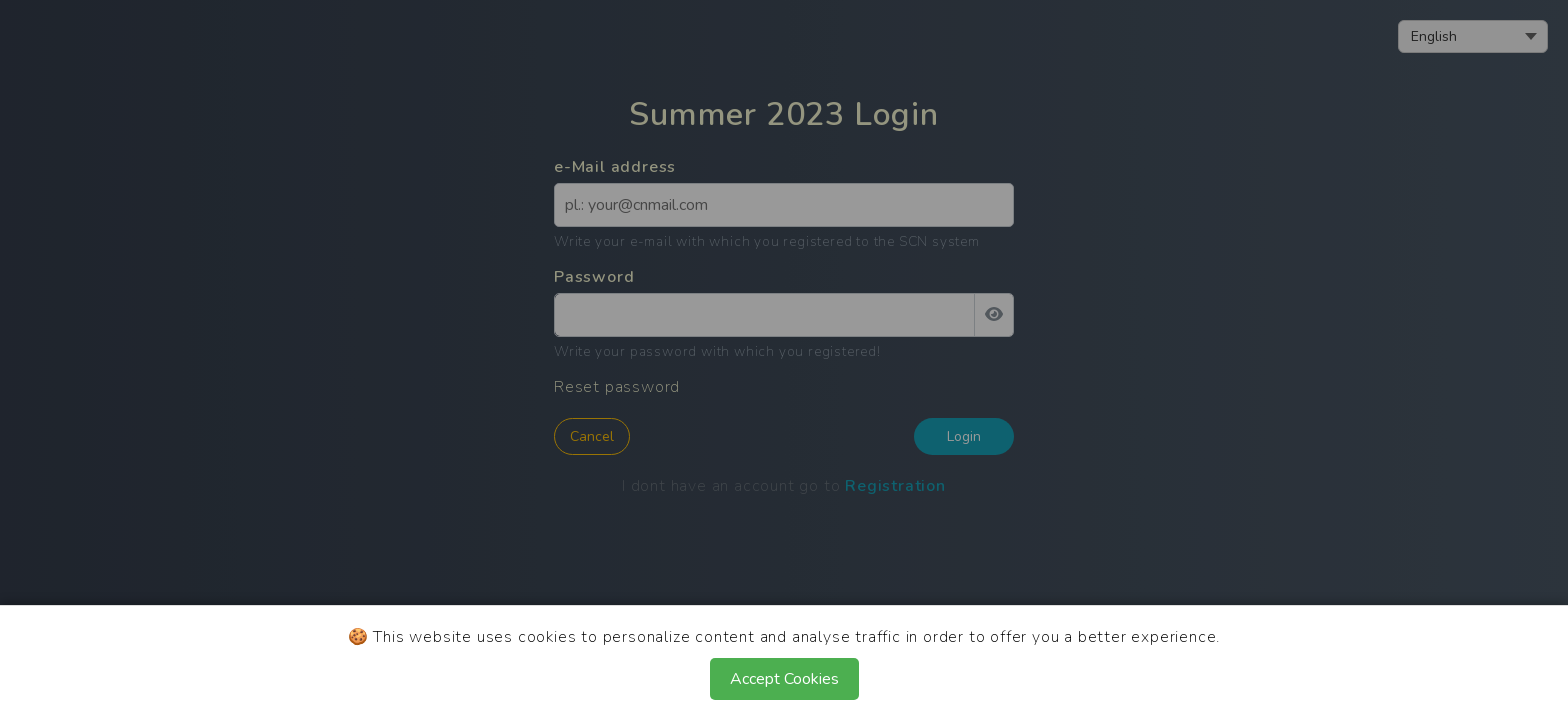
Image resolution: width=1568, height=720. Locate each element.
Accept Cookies (784, 679)
